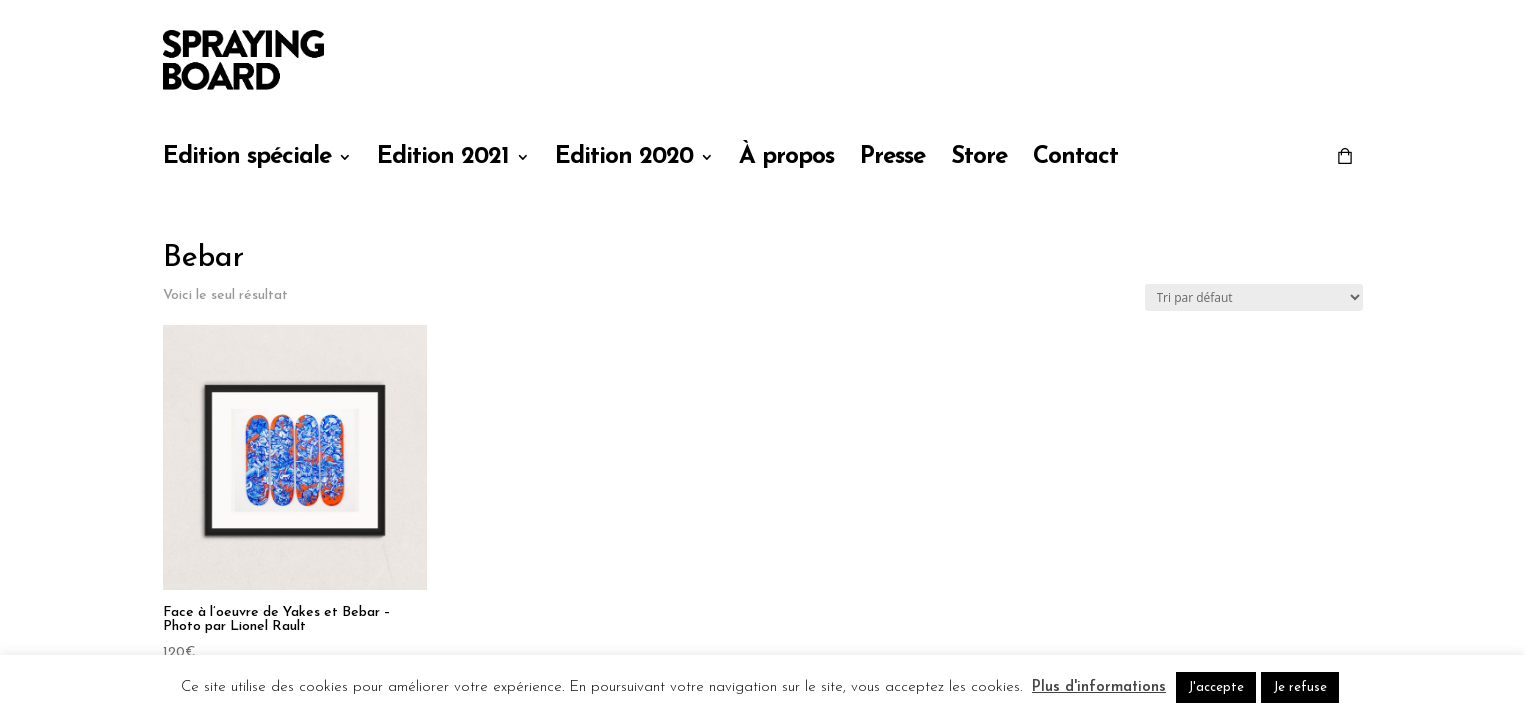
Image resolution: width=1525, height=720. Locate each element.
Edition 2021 (443, 159)
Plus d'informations (1099, 687)
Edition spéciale (247, 159)
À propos (786, 159)
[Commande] (1254, 297)
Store (979, 159)
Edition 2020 (624, 159)
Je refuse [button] (1300, 687)
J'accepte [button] (1216, 687)
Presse (892, 159)
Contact (1075, 159)
